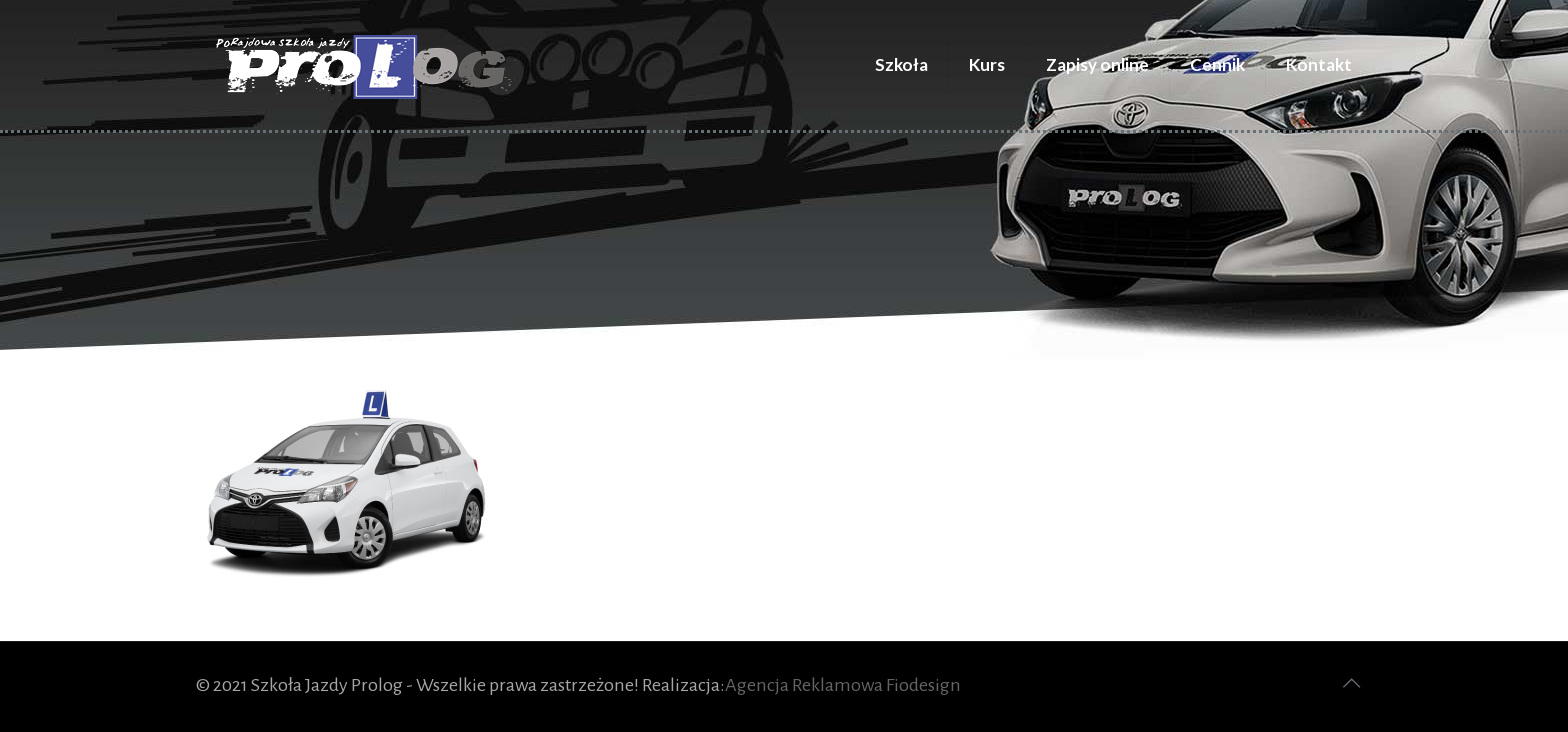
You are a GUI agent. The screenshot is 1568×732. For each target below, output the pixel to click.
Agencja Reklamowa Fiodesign (843, 685)
